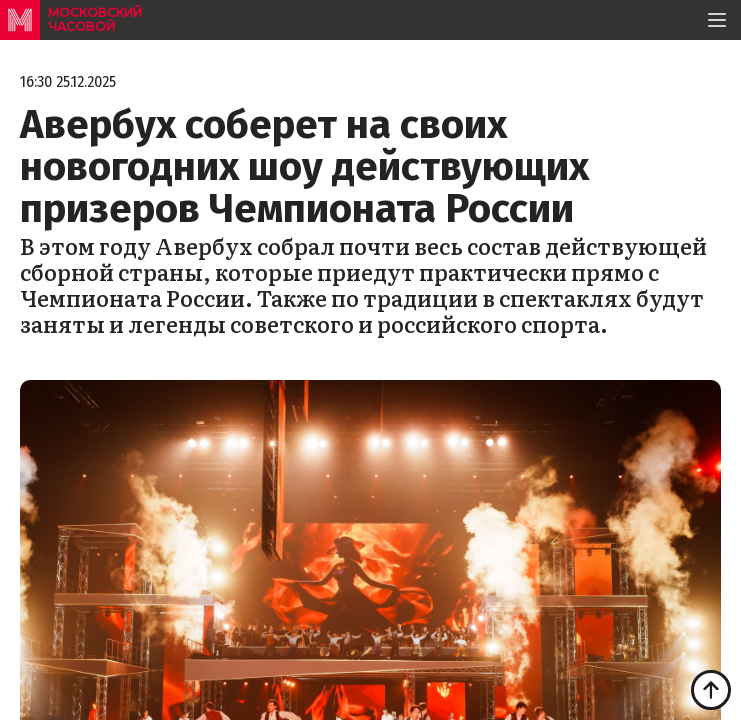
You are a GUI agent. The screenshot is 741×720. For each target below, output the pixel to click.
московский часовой (95, 19)
